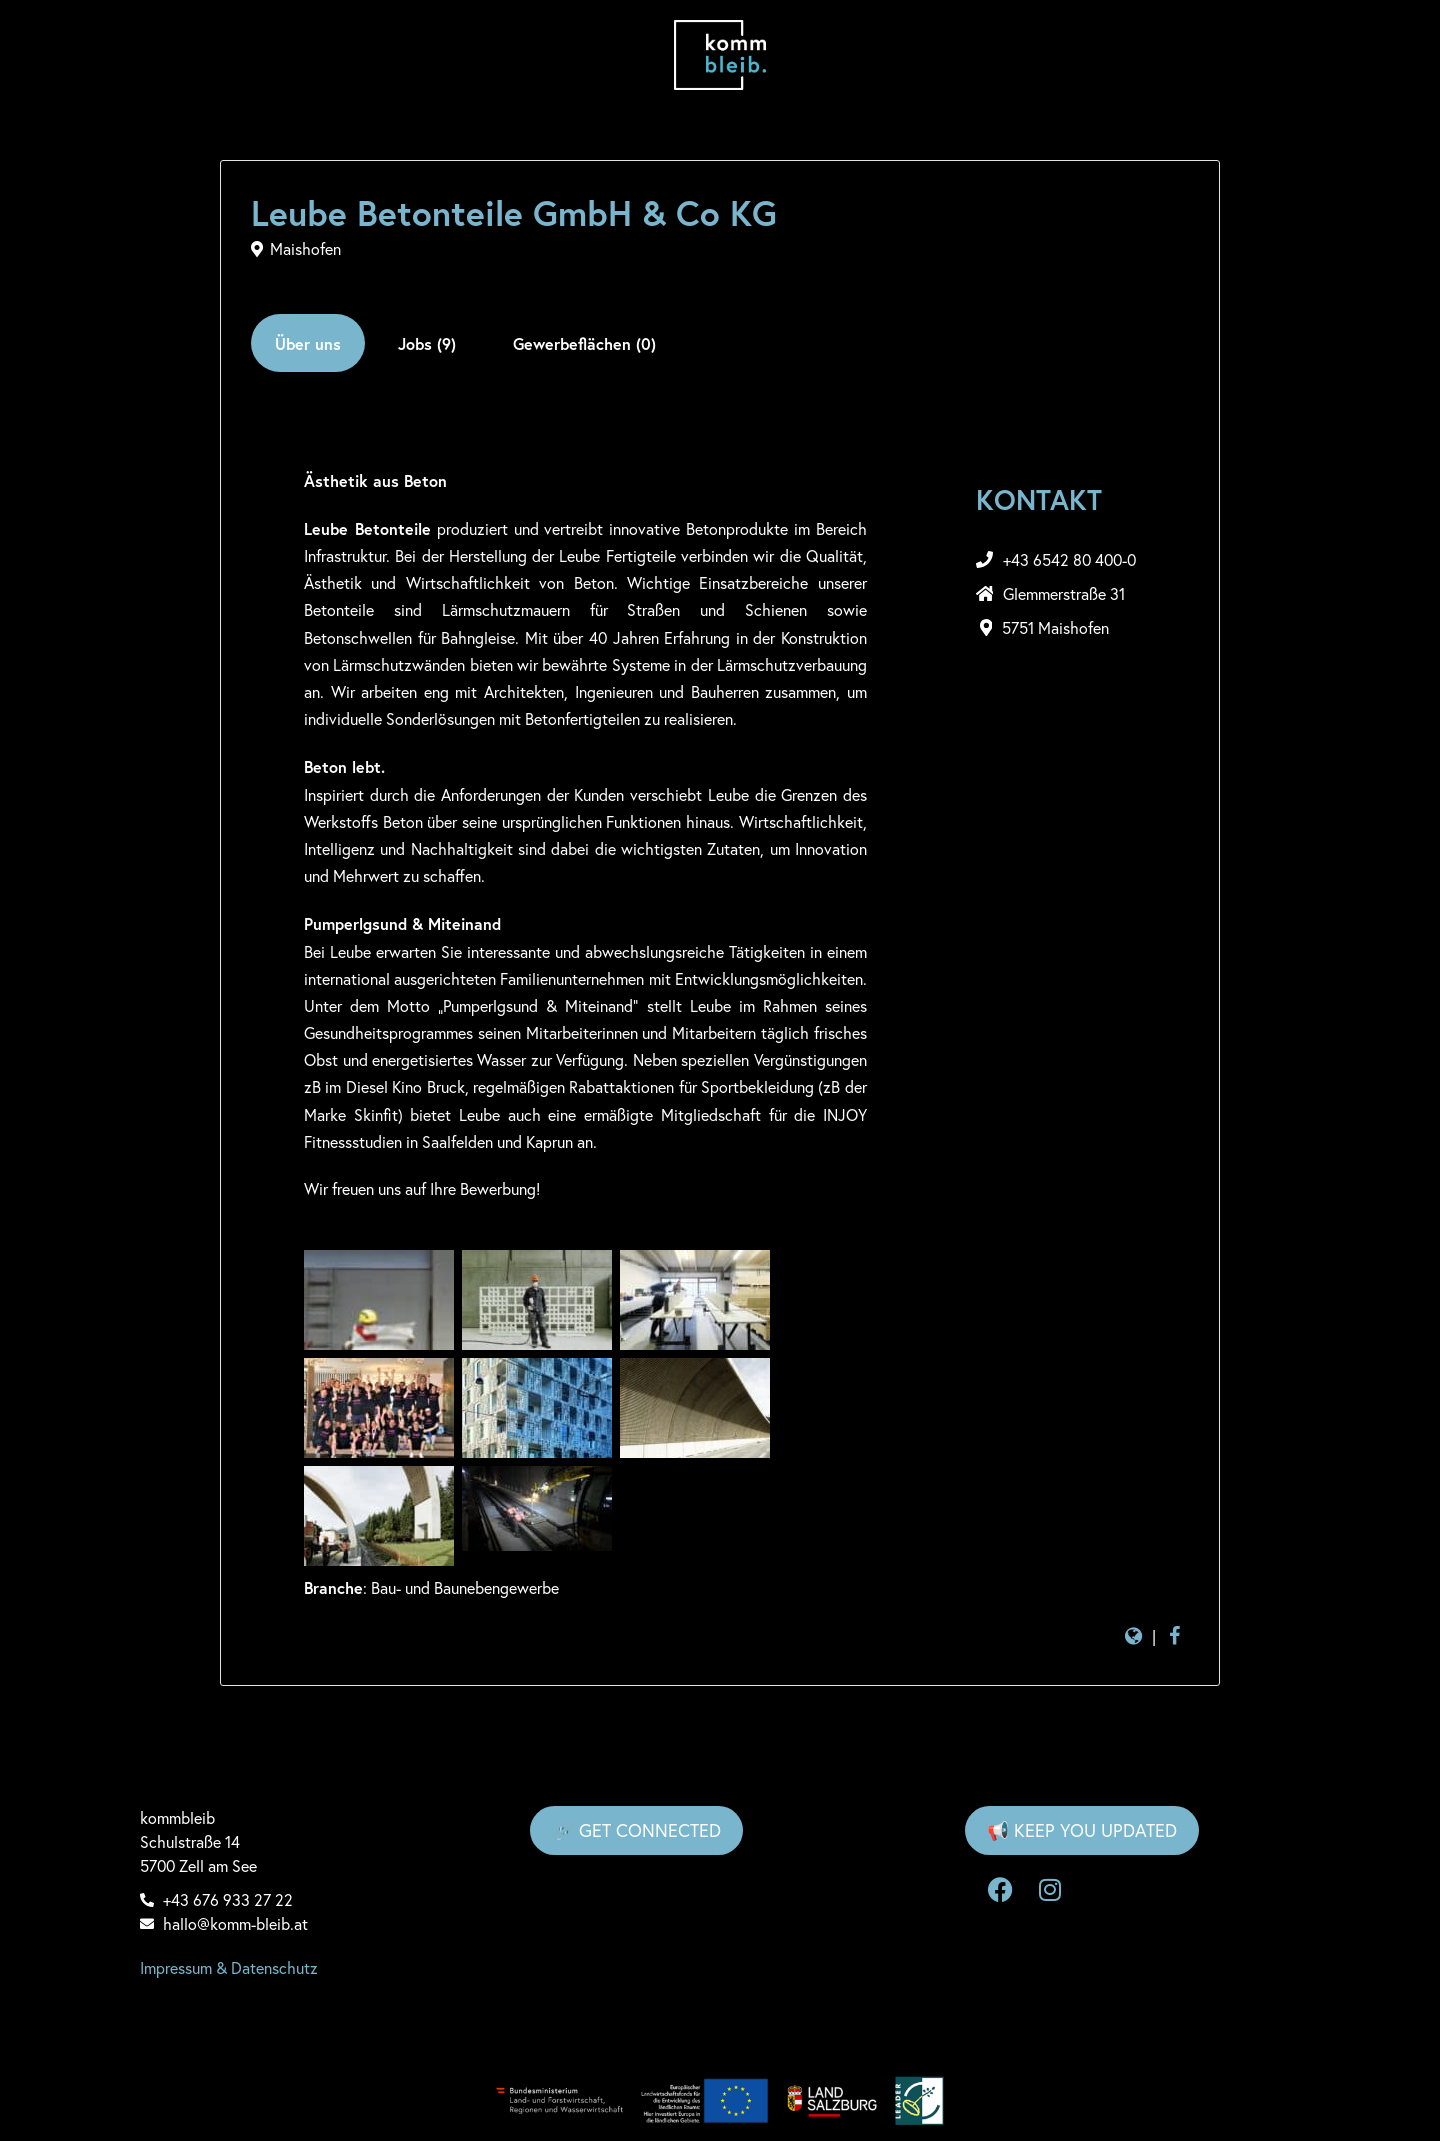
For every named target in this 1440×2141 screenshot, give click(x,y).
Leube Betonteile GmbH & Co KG (514, 213)
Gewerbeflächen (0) (584, 343)
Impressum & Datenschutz (229, 1968)
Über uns (308, 343)
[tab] (308, 343)
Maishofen (305, 249)
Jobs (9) (427, 343)
